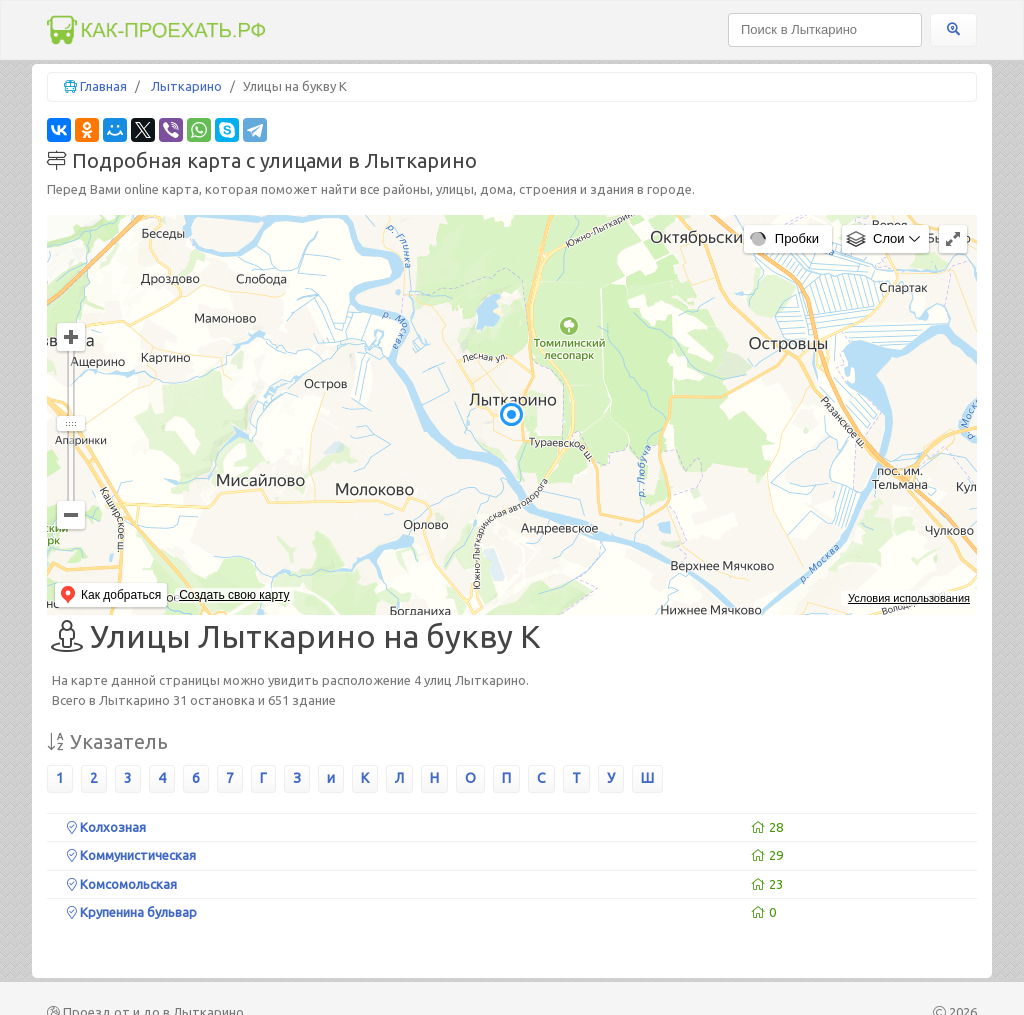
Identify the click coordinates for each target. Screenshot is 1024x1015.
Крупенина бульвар (132, 912)
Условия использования (909, 598)
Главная (103, 86)
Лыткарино (186, 86)
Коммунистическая (131, 855)
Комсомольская (122, 884)
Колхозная (106, 827)
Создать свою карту (234, 595)
